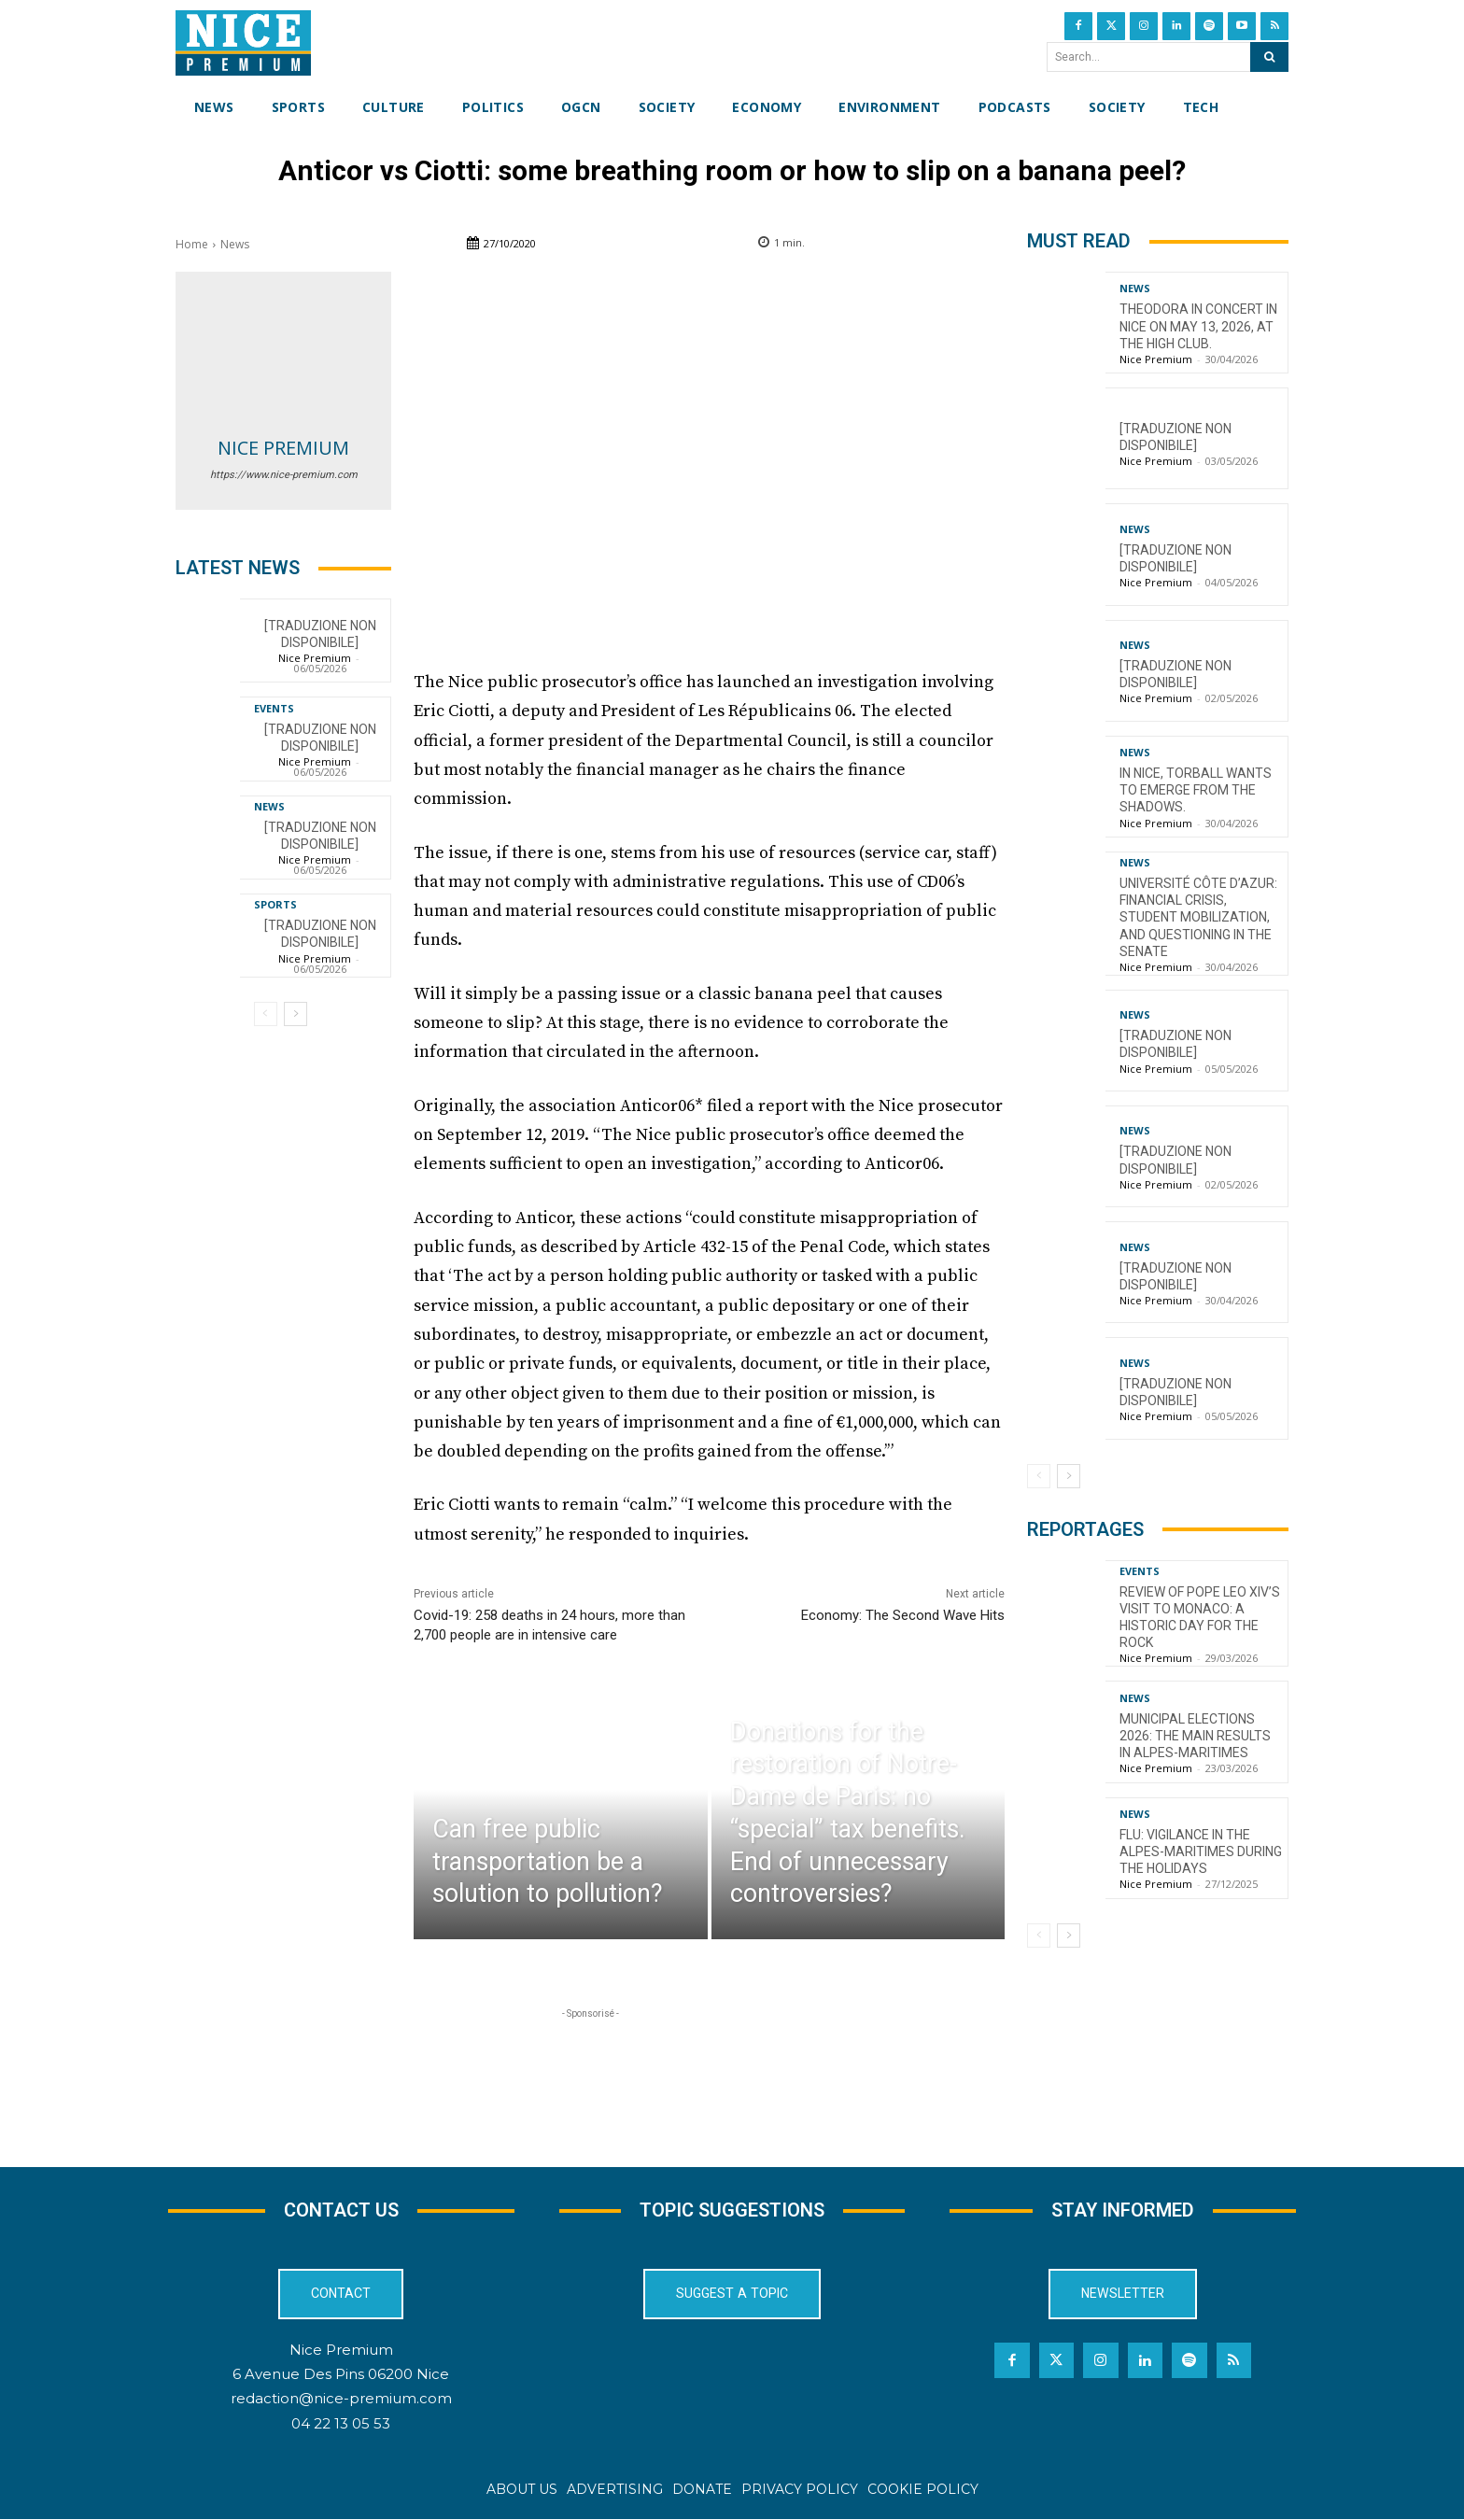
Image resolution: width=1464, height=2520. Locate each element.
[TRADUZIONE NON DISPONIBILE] (320, 634)
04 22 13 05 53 (340, 2424)
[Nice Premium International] (243, 43)
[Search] (1269, 57)
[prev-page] (265, 1014)
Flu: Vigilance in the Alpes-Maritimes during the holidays (1200, 1851)
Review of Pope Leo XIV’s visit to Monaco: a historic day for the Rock (1199, 1617)
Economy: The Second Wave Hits (903, 1615)
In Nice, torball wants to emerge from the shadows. (1195, 790)
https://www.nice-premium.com (284, 475)
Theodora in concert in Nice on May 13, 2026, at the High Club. (1198, 326)
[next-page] (295, 1014)
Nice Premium (283, 448)
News (234, 244)
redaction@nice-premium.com (341, 2399)
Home (192, 244)
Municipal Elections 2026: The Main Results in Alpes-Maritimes (1195, 1735)
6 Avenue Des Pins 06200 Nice (340, 2375)
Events (274, 708)
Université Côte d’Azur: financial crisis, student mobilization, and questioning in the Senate (1198, 917)
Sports (275, 904)
